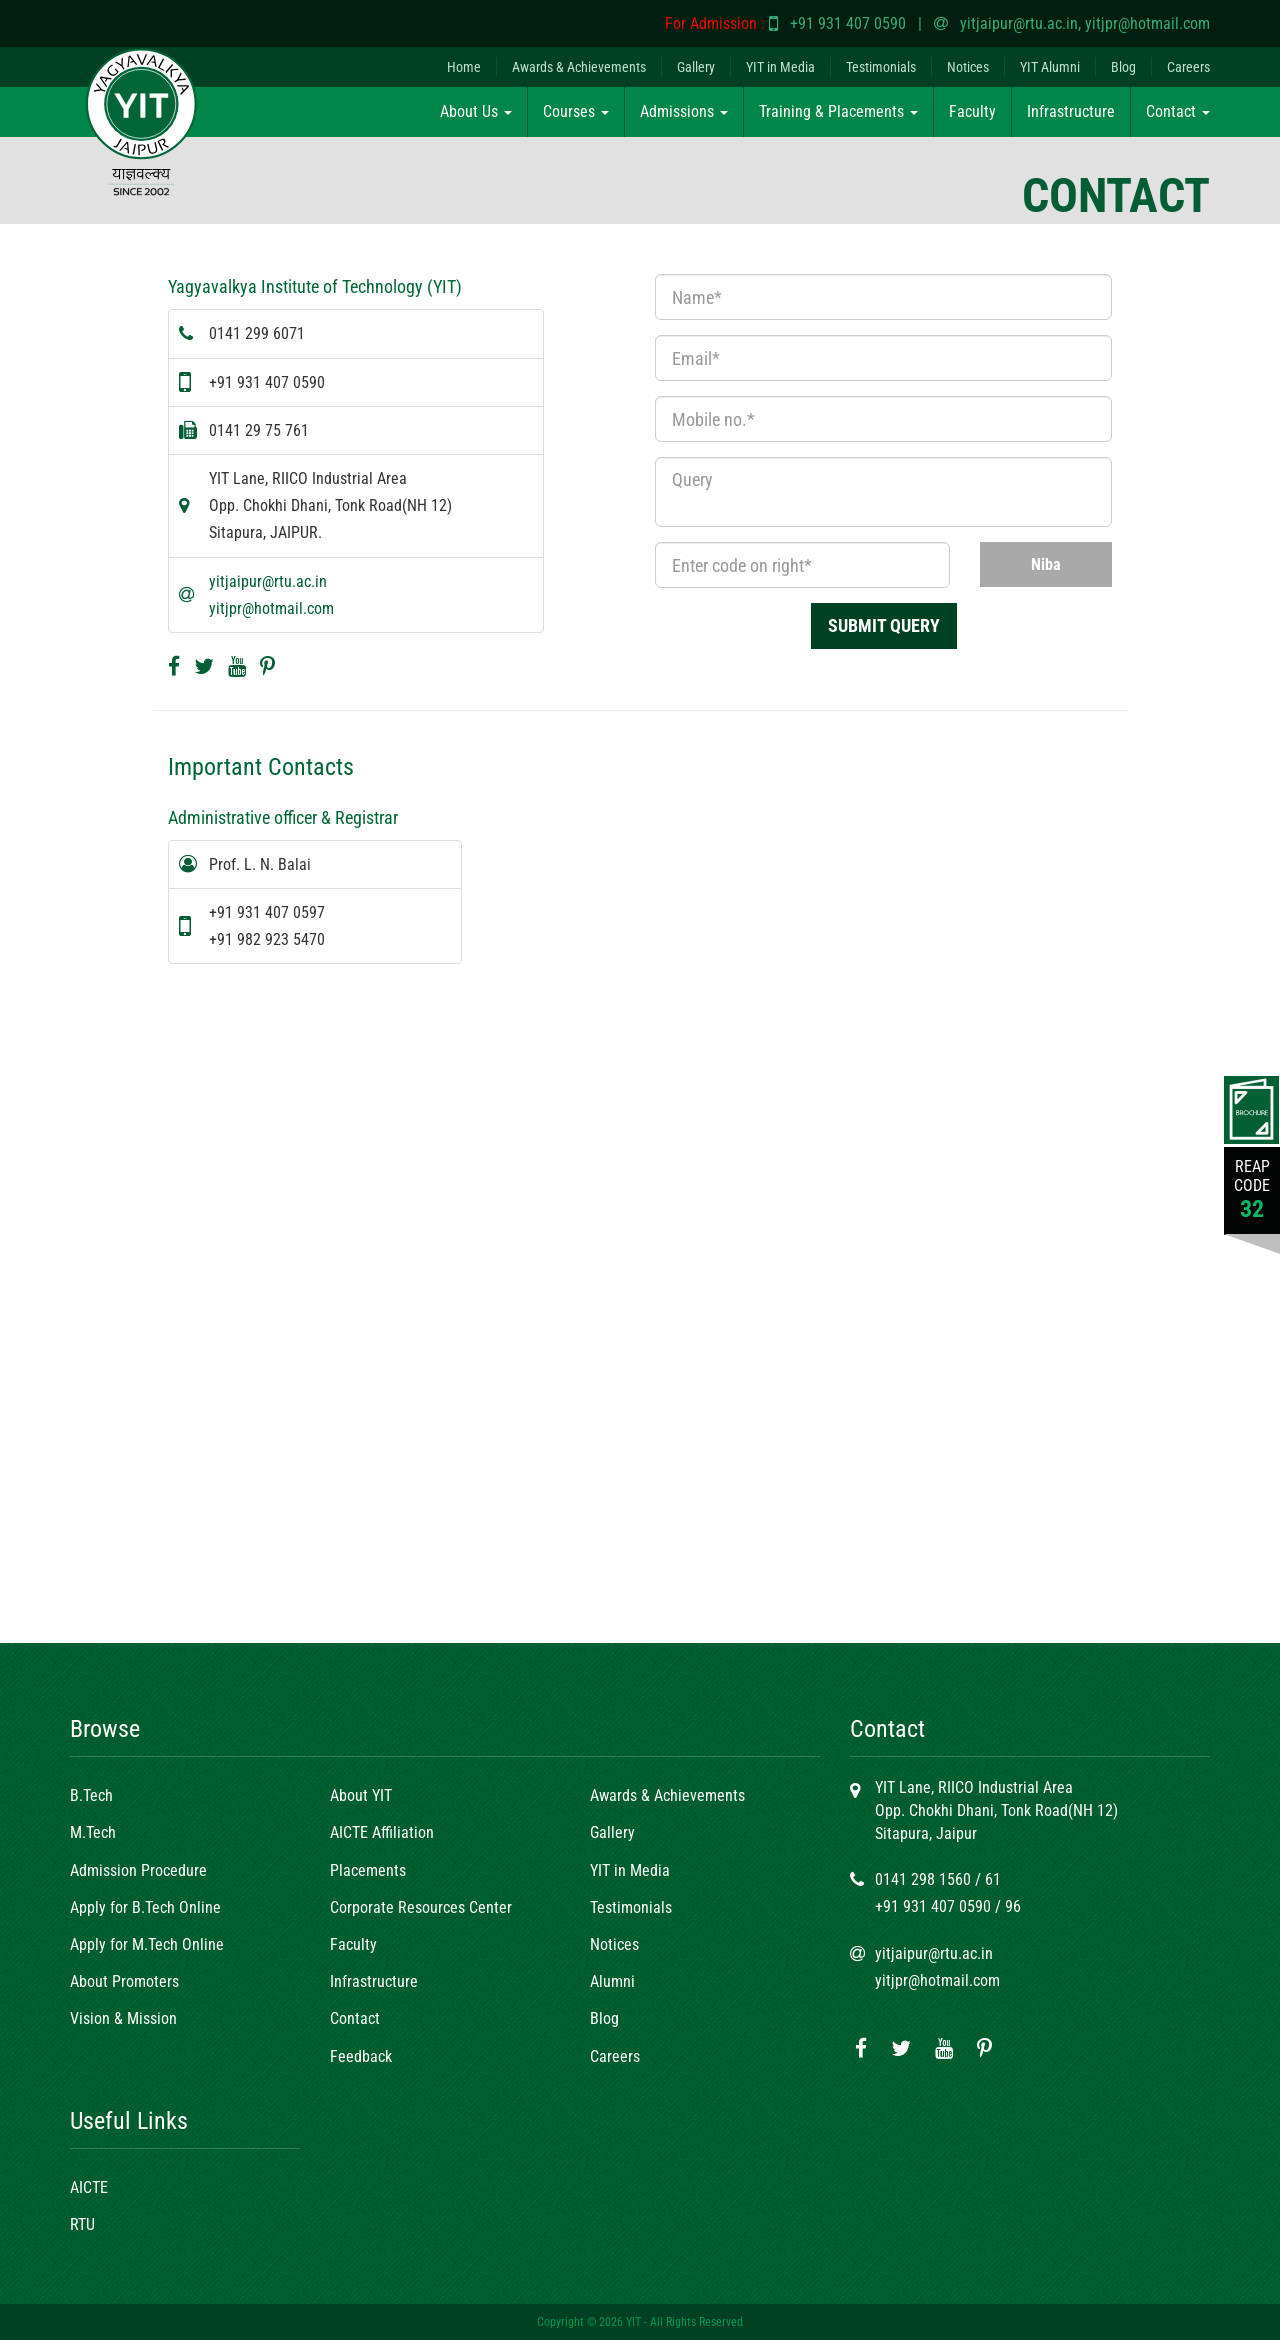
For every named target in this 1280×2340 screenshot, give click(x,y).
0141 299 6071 (257, 333)
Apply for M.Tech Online (147, 1944)
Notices (968, 67)
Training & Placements (838, 111)
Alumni (612, 1981)
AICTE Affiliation (382, 1832)
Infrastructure (1071, 111)
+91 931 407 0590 (848, 23)
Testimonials (881, 67)
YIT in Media (780, 67)
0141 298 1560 (923, 1879)
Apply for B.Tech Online (145, 1907)
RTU (82, 2224)
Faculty (972, 111)
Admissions (684, 111)
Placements (368, 1870)
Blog (1123, 67)
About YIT (361, 1795)
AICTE (89, 2187)
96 (1013, 1906)
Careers (1188, 67)
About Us (476, 111)
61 (993, 1879)
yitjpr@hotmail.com (1147, 23)
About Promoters (124, 1981)
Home (464, 67)
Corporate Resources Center (421, 1907)
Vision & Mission (123, 2018)
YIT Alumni (1050, 67)
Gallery (696, 67)
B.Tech (91, 1795)
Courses (576, 111)
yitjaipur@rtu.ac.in (1019, 23)
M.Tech (93, 1832)
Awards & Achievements (579, 67)
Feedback (361, 2056)
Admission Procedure (138, 1870)
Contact (1178, 111)
